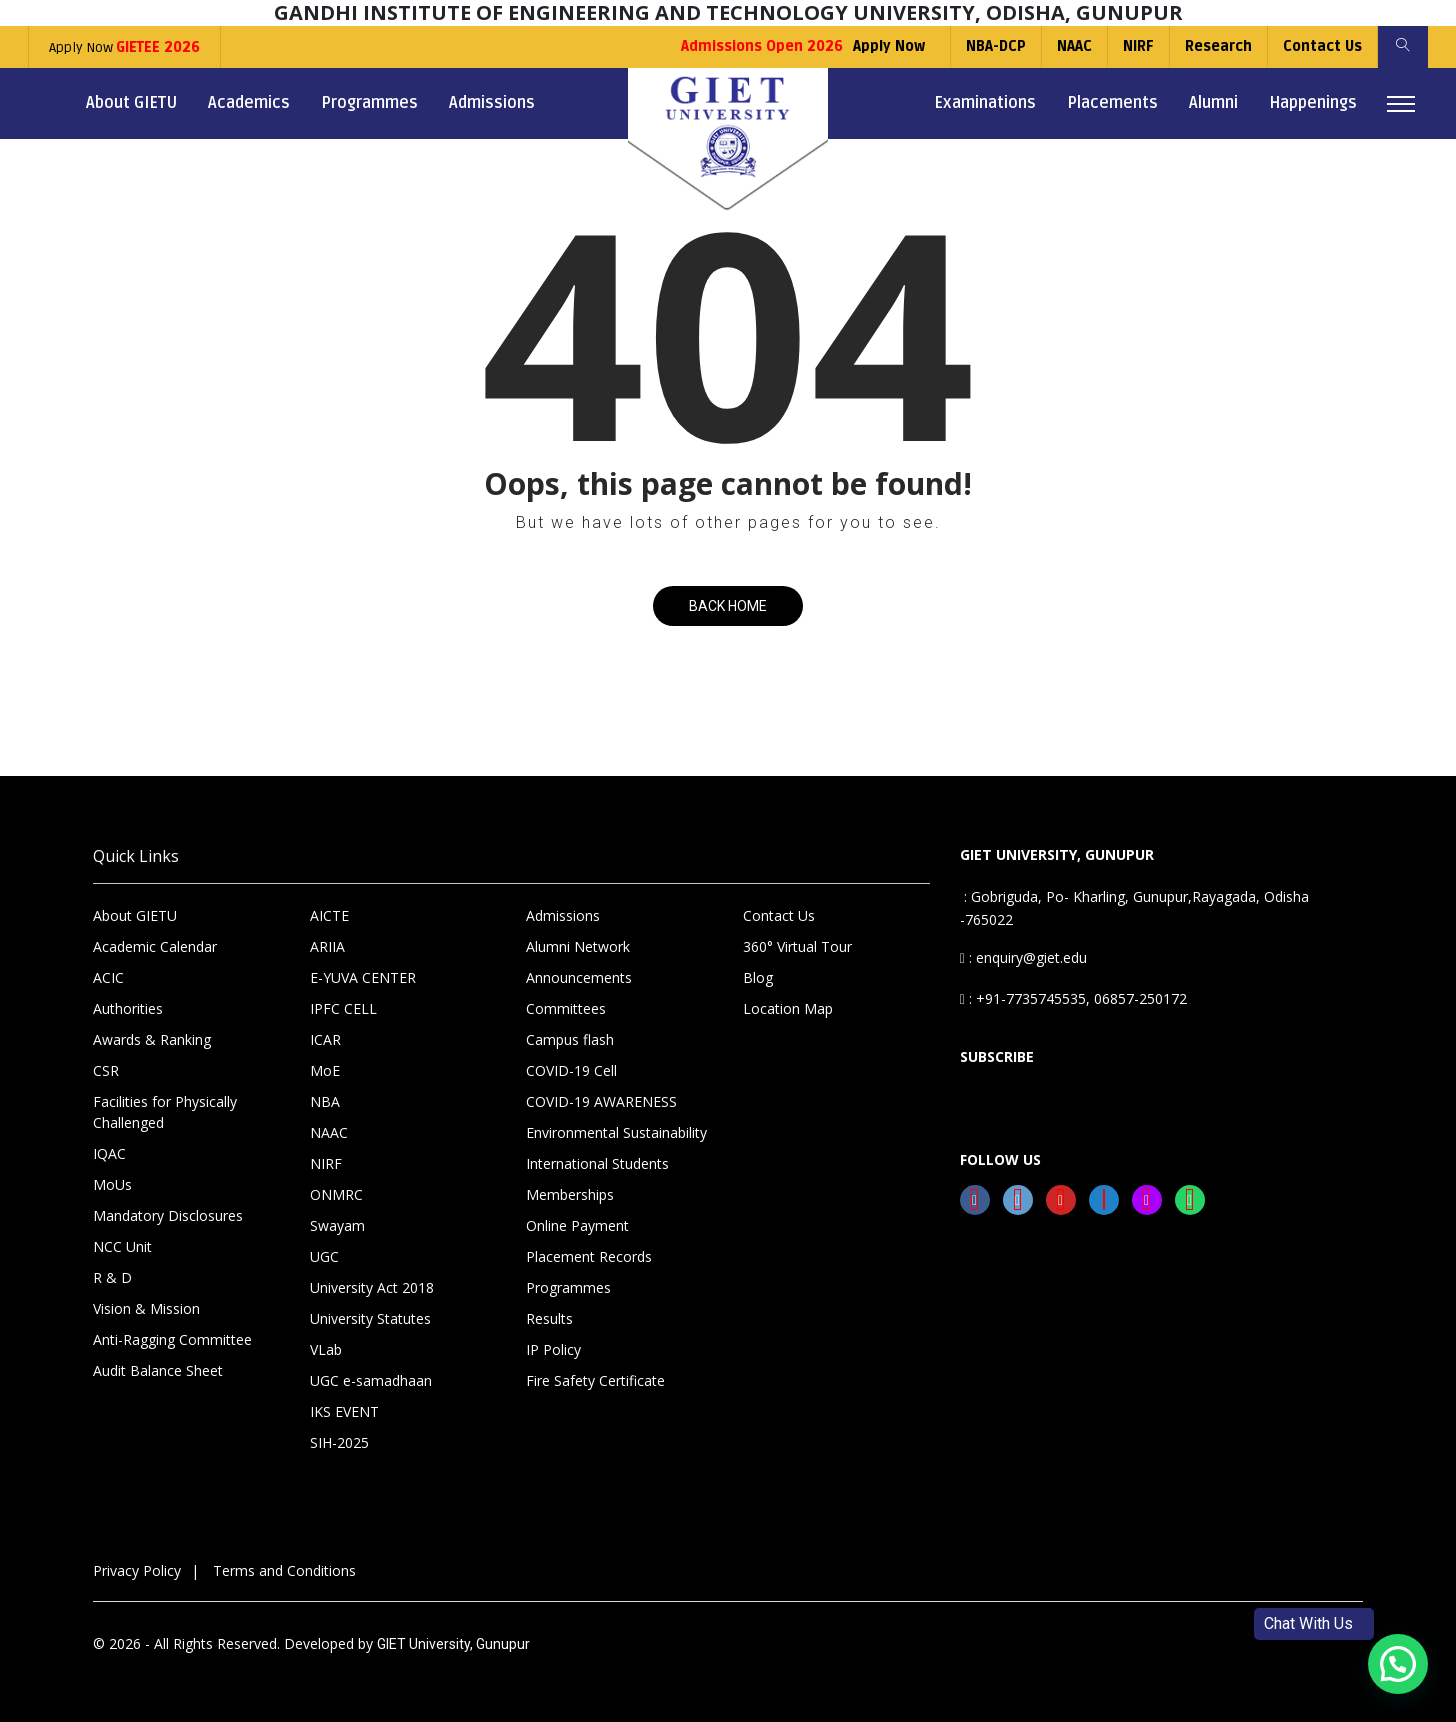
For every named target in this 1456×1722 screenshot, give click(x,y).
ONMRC (336, 1194)
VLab (326, 1349)
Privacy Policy (137, 1570)
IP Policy (553, 1349)
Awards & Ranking (152, 1039)
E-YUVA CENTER (363, 977)
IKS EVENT (344, 1411)
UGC (324, 1256)
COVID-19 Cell (571, 1070)
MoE (325, 1070)
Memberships (570, 1194)
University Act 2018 (372, 1287)
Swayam (337, 1225)
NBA (325, 1101)
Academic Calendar (155, 946)
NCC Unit (122, 1246)
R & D (112, 1277)
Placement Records (589, 1256)
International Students (597, 1163)
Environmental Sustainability (616, 1132)
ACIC (108, 977)
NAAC (1074, 46)
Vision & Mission (146, 1308)
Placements (1112, 103)
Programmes (369, 103)
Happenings (1313, 103)
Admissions (492, 103)
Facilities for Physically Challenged (165, 1112)
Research (1218, 46)
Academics (249, 103)
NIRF (1138, 46)
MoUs (112, 1184)
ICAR (325, 1039)
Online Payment (577, 1225)
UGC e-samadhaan (371, 1380)
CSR (106, 1070)
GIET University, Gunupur (453, 1644)
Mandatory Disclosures (168, 1215)
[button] (1398, 1664)
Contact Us (1322, 46)
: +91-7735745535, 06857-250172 (1073, 998)
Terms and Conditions (284, 1570)
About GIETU (131, 103)
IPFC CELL (343, 1008)
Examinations (985, 103)
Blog (758, 977)
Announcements (579, 977)
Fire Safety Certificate (595, 1380)
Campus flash (570, 1039)
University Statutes (370, 1318)
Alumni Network (578, 946)
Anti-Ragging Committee (172, 1339)
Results (549, 1318)
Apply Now (124, 47)
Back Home (728, 606)
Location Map (788, 1008)
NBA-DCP (996, 46)
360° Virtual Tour (797, 946)
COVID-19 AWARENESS (601, 1101)
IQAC (109, 1153)
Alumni (1213, 103)
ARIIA (327, 946)
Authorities (128, 1008)
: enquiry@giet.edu (1023, 957)
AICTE (329, 915)
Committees (566, 1008)
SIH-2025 (339, 1442)
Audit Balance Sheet (158, 1370)
